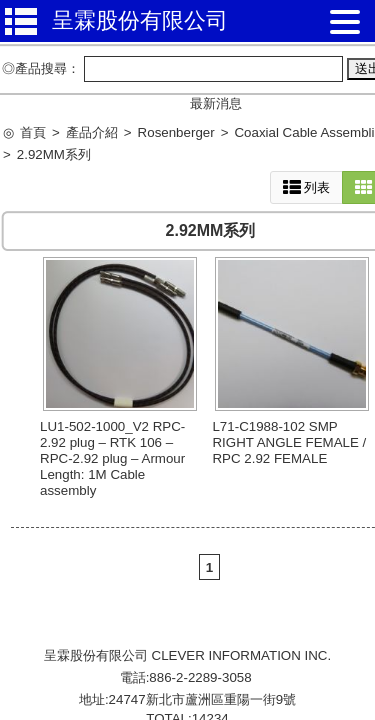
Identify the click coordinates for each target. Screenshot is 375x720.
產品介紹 (92, 132)
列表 (307, 187)
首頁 (33, 132)
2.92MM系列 (54, 154)
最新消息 (216, 103)
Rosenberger (176, 132)
